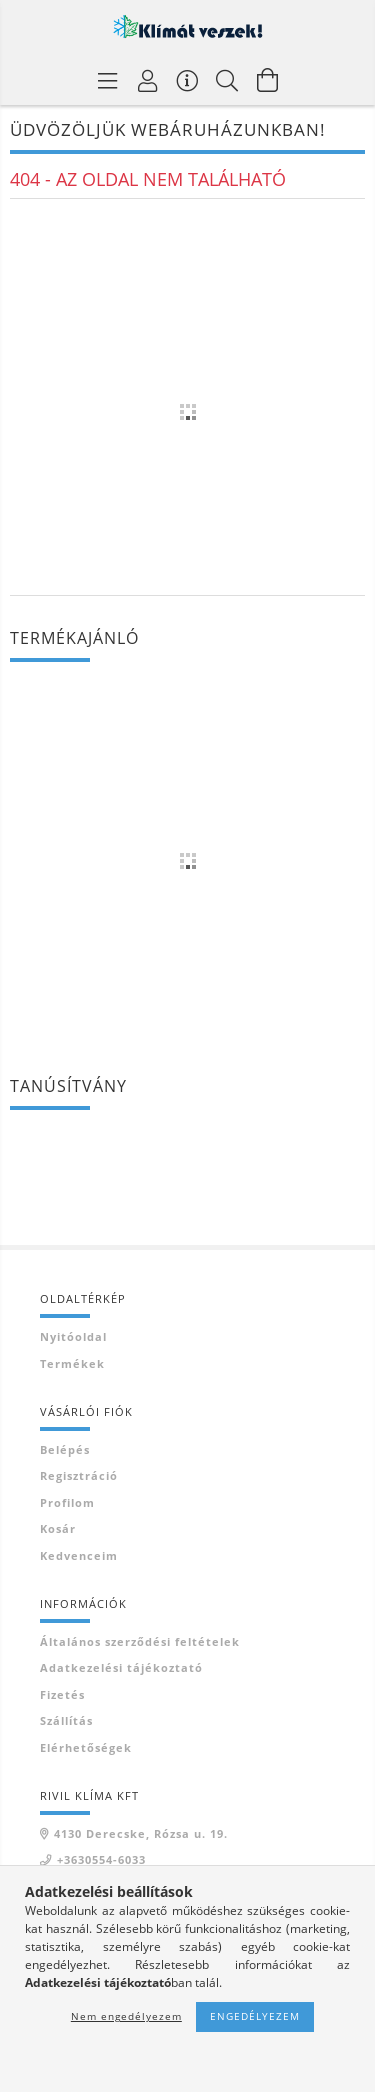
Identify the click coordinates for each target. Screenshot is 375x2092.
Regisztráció (79, 1475)
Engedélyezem (255, 2016)
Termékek (72, 1363)
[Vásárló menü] (188, 80)
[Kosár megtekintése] (268, 80)
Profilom (67, 1502)
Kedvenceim (79, 1555)
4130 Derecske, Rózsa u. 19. (141, 1833)
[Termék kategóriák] (108, 80)
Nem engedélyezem (126, 2016)
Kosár (58, 1528)
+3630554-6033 (101, 1859)
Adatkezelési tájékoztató (121, 1667)
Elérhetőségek (86, 1747)
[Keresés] (228, 80)
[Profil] (148, 80)
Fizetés (62, 1694)
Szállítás (66, 1720)
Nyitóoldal (73, 1336)
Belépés (65, 1449)
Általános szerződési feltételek (140, 1641)
